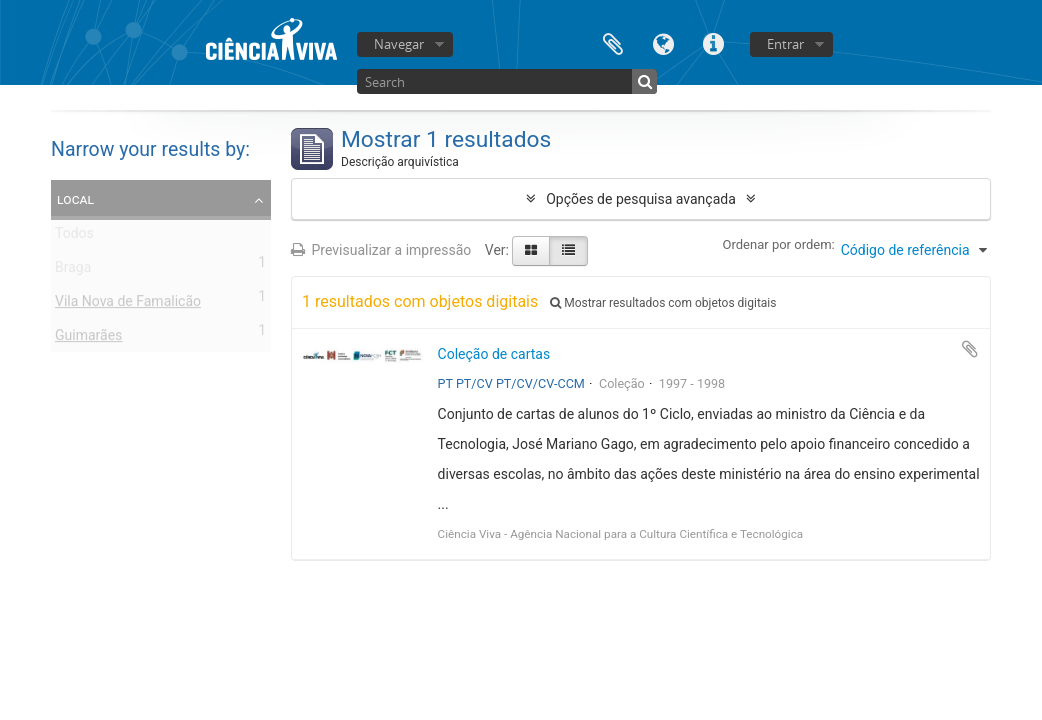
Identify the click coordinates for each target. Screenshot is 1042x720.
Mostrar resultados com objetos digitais (663, 303)
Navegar (399, 44)
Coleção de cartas (494, 354)
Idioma (663, 42)
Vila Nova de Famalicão (128, 305)
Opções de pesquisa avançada (641, 199)
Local (75, 199)
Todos (74, 237)
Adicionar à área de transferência (970, 349)
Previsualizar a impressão (381, 250)
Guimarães (88, 339)
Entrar (785, 44)
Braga (73, 271)
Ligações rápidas (713, 42)
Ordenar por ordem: (779, 244)
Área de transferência (613, 42)
